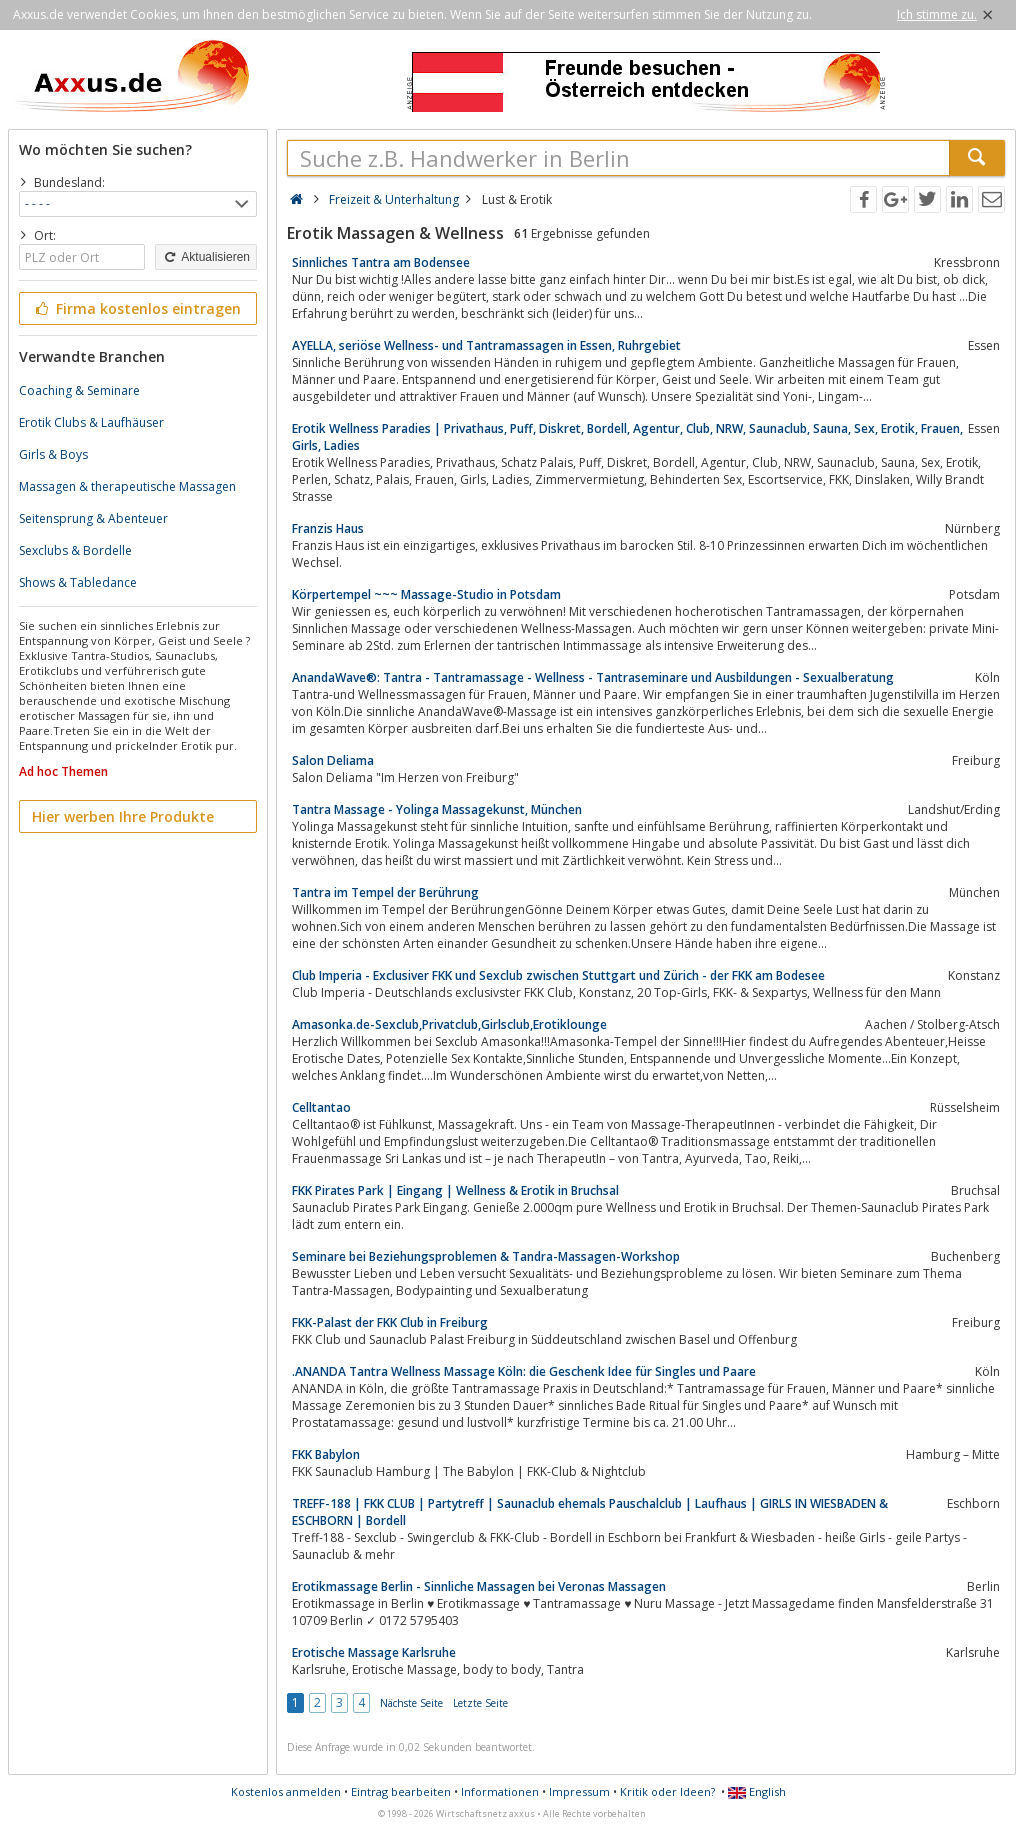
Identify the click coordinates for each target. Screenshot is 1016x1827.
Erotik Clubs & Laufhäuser (91, 422)
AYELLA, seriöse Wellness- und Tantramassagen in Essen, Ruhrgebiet (486, 345)
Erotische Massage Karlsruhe (374, 1652)
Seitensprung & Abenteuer (93, 518)
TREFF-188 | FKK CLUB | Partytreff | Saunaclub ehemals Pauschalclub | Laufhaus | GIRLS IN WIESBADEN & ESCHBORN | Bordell (590, 1512)
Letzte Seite (480, 1703)
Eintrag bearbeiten (401, 1791)
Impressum (579, 1791)
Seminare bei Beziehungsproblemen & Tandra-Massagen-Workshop (486, 1256)
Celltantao (321, 1107)
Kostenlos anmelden (286, 1791)
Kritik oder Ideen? (667, 1791)
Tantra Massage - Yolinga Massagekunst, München (437, 809)
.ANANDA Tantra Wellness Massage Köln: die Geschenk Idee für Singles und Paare (524, 1371)
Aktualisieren (206, 257)
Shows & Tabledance (78, 582)
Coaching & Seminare (79, 390)
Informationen (500, 1791)
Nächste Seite (411, 1703)
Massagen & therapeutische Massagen (127, 486)
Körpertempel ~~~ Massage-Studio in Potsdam (426, 594)
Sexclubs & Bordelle (75, 550)
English (757, 1791)
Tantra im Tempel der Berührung (385, 892)
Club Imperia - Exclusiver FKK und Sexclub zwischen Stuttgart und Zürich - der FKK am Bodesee (558, 975)
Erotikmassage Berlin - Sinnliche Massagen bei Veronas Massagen (479, 1586)
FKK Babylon (326, 1454)
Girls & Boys (53, 454)
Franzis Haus (328, 528)
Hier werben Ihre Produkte (123, 816)
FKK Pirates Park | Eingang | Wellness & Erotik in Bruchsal (455, 1190)
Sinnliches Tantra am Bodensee (381, 262)
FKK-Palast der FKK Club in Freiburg (390, 1322)
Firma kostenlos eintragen (136, 308)
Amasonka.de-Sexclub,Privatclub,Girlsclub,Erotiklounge (449, 1024)
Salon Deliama (333, 760)
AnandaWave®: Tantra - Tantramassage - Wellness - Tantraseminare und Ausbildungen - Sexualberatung (593, 677)
